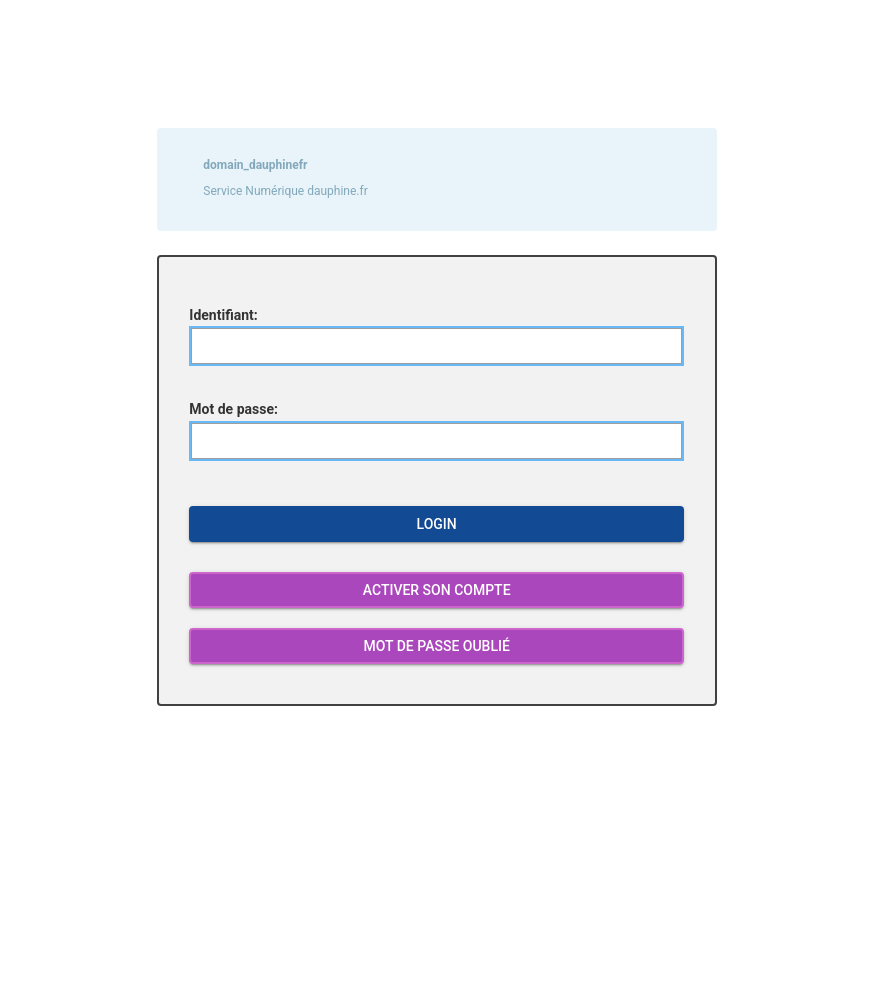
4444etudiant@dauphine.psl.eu (547, 946)
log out (355, 728)
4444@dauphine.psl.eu (600, 962)
